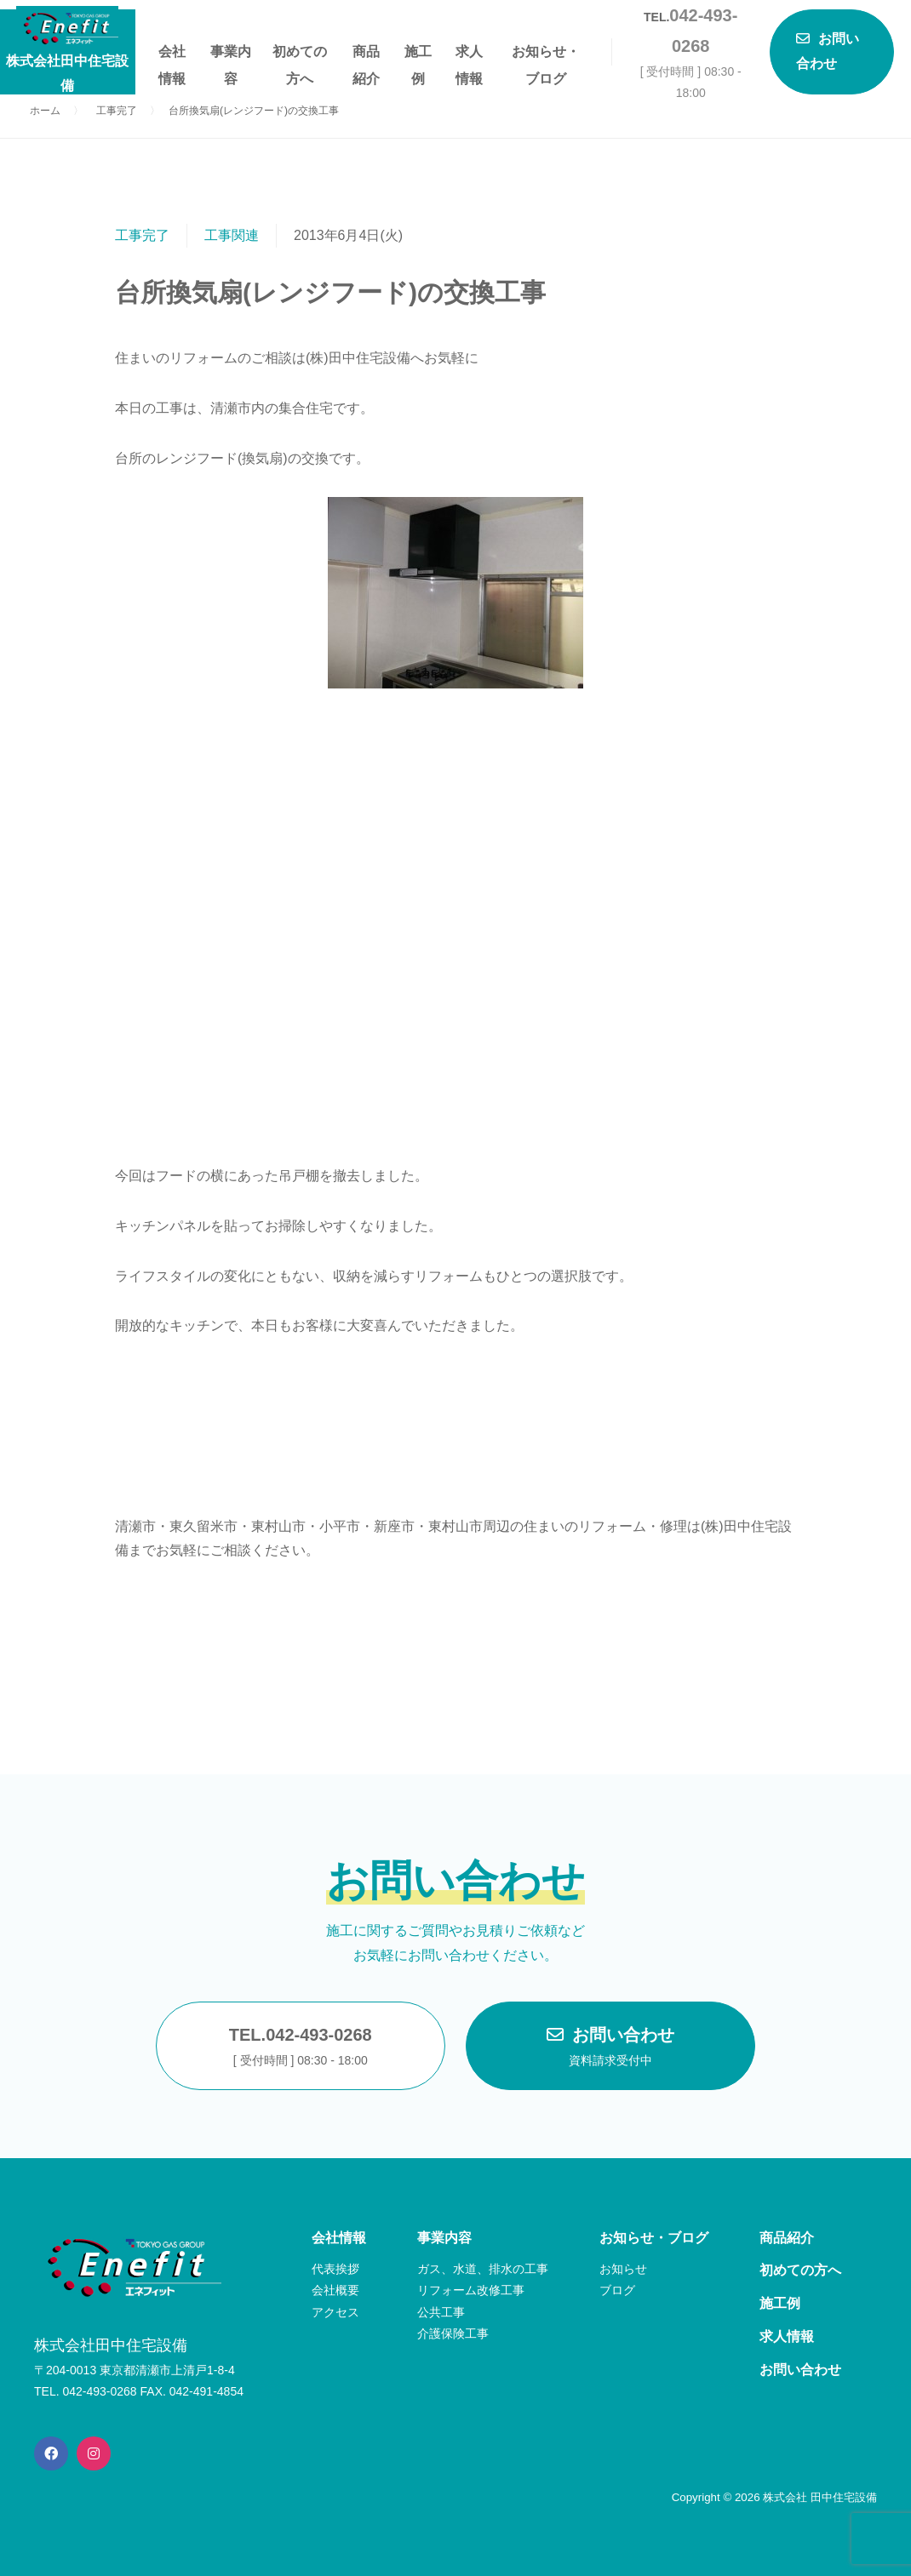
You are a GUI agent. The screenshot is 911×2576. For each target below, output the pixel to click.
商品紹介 (366, 55)
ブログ (617, 2290)
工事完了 (142, 235)
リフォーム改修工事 (470, 2290)
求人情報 (469, 55)
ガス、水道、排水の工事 (482, 2269)
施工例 (418, 55)
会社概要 (335, 2290)
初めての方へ (299, 55)
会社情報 (172, 55)
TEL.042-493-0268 (300, 2048)
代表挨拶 (335, 2269)
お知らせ (623, 2269)
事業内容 (230, 55)
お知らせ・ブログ (546, 55)
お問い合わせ (610, 2048)
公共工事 (441, 2312)
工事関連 (231, 235)
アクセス (335, 2312)
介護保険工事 (453, 2333)
